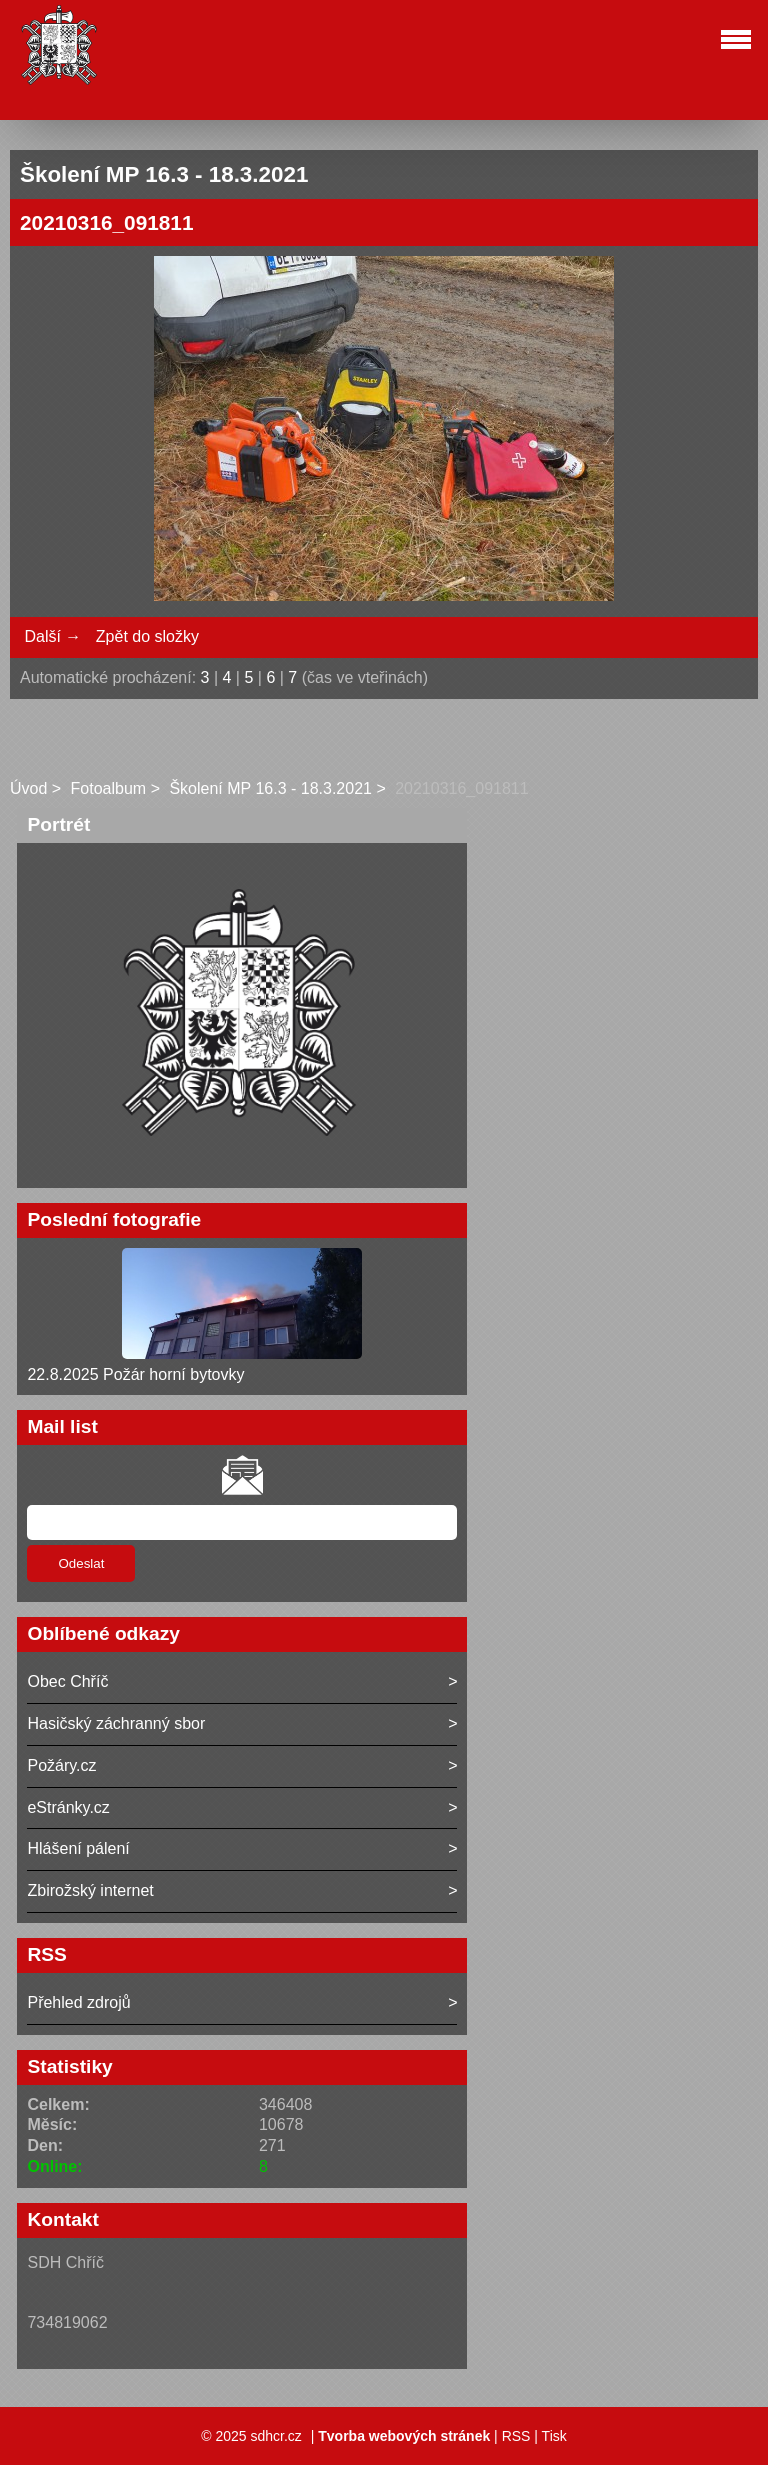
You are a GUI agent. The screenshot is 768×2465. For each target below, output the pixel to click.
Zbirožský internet (90, 1890)
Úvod (28, 788)
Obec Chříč (67, 1681)
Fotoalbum (109, 788)
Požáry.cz (61, 1765)
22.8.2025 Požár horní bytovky (135, 1374)
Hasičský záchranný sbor (116, 1723)
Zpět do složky (147, 636)
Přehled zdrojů (78, 2002)
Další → (52, 636)
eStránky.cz (68, 1807)
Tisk (554, 2436)
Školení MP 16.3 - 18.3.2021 (270, 788)
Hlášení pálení (78, 1848)
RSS (516, 2436)
